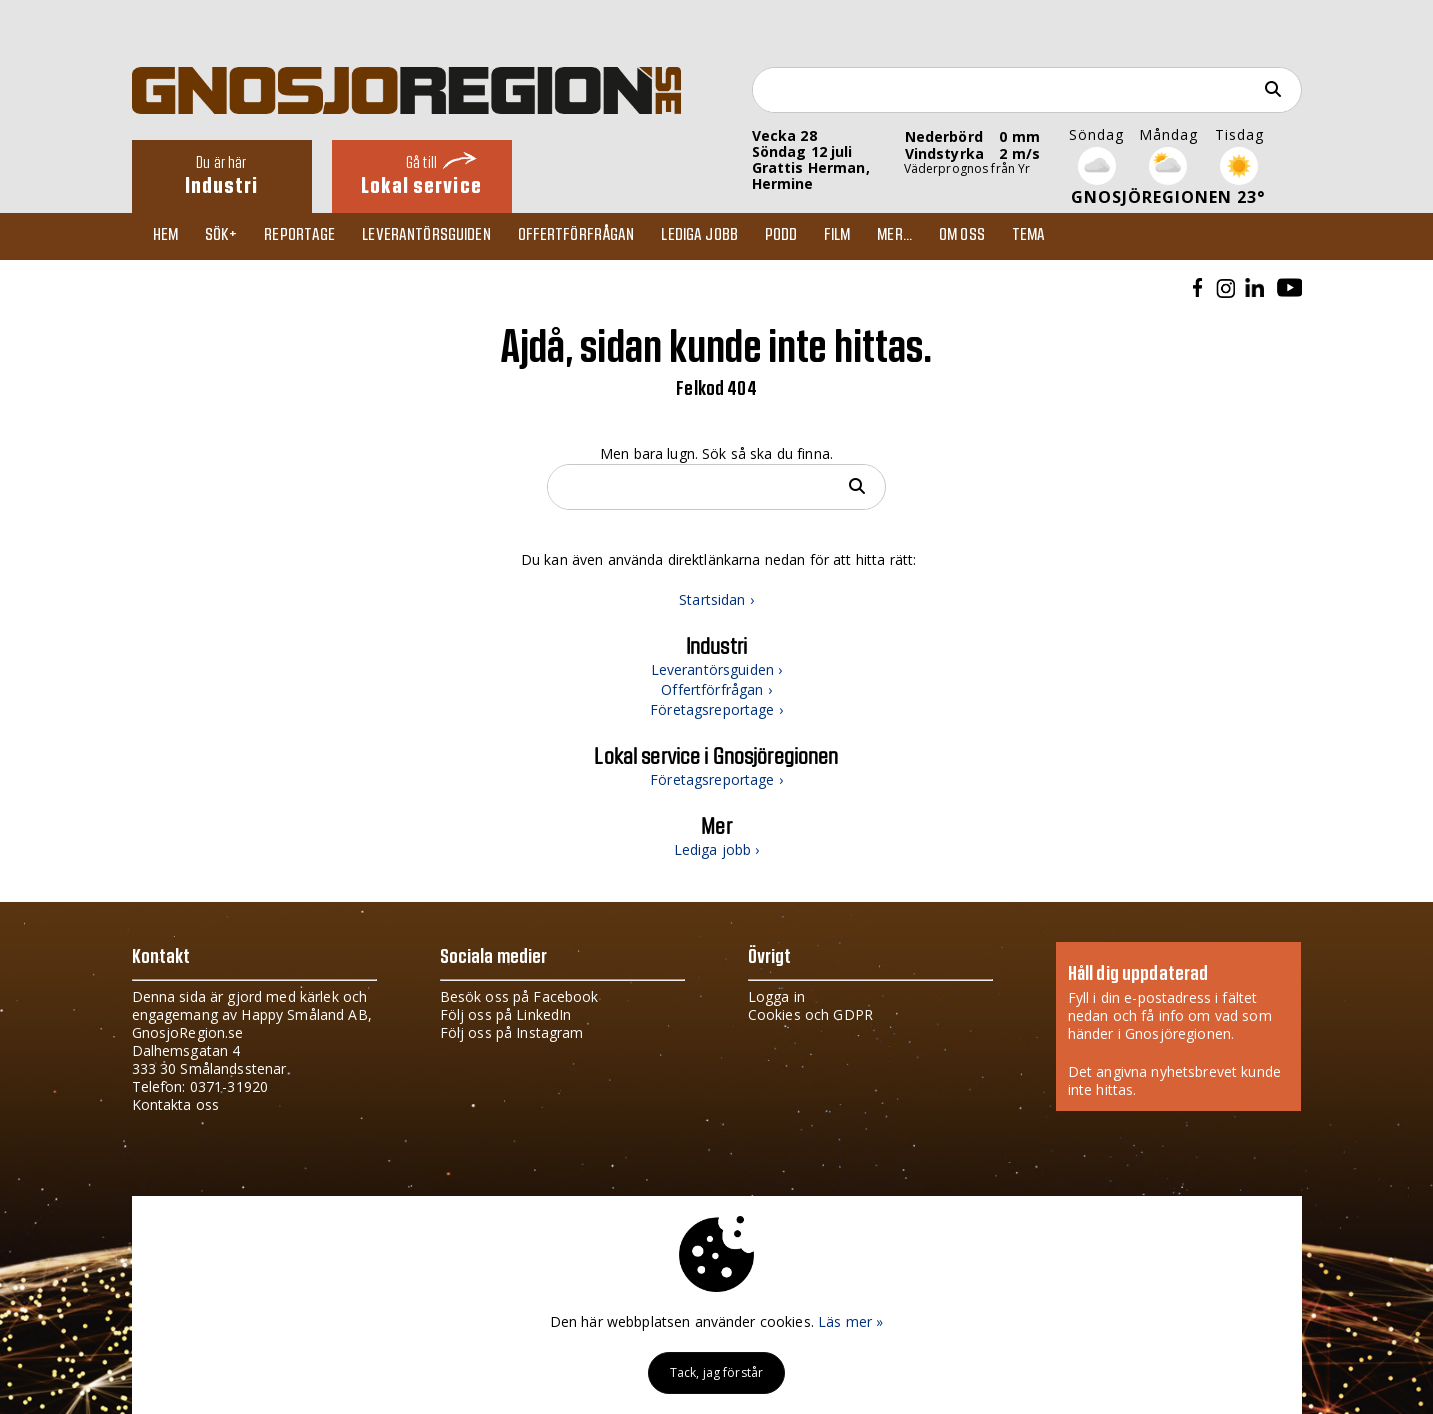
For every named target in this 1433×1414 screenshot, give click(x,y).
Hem (169, 237)
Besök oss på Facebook (519, 996)
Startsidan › (716, 601)
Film (857, 237)
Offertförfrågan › (716, 691)
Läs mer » (850, 1321)
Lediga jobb (715, 237)
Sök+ (227, 237)
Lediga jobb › (717, 851)
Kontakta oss (176, 1104)
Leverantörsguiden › (717, 671)
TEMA (1056, 237)
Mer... (917, 237)
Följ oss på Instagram (512, 1032)
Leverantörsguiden (437, 237)
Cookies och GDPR (810, 1014)
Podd (799, 237)
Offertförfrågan (589, 237)
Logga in (776, 996)
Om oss (987, 237)
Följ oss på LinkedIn (506, 1014)
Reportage (308, 237)
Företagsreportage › (716, 711)
